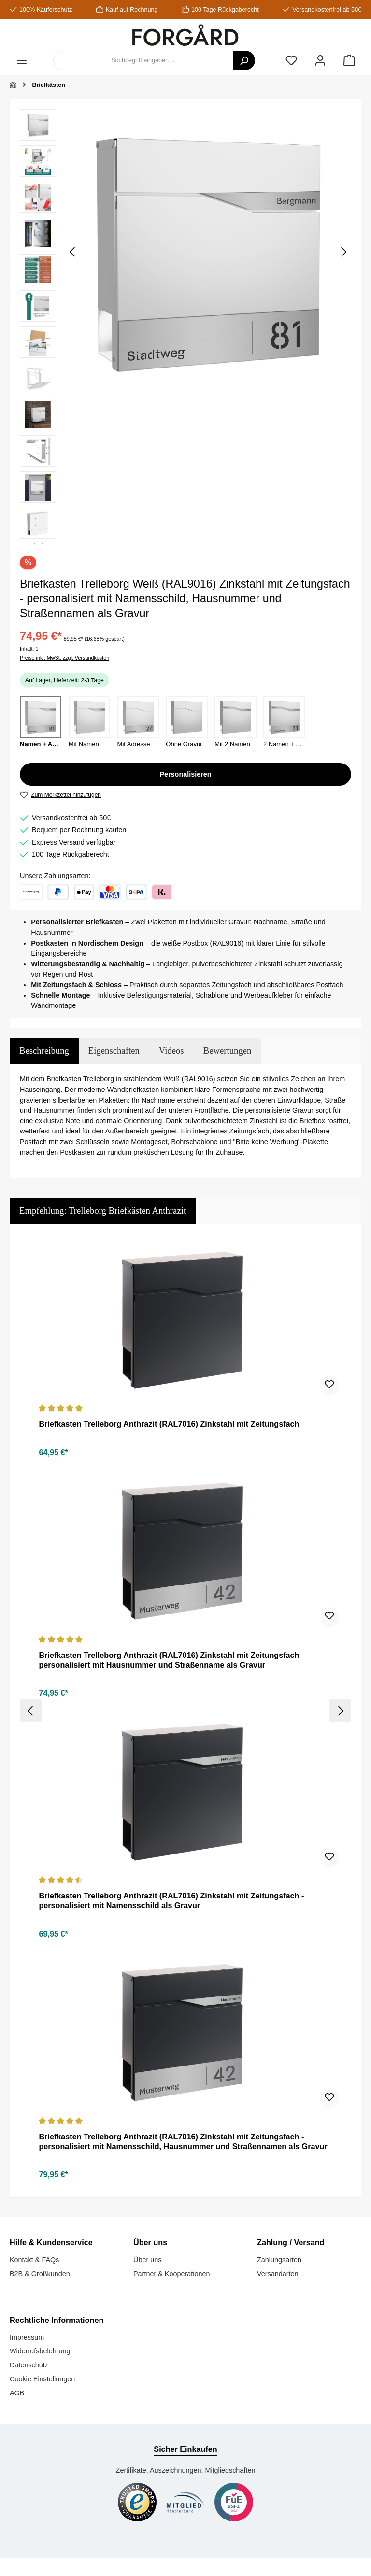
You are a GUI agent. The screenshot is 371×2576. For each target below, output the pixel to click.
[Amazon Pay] (31, 892)
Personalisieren (185, 774)
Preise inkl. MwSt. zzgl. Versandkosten (64, 658)
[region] (185, 326)
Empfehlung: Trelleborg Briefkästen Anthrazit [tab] (102, 1210)
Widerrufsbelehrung (40, 2350)
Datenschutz (29, 2364)
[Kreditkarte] (110, 892)
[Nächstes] (343, 252)
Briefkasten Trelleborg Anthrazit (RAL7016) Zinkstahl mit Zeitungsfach (169, 1423)
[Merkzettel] (291, 61)
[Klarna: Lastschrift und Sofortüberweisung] (136, 892)
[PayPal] (58, 892)
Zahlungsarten (279, 2259)
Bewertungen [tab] (227, 1051)
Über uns (147, 2259)
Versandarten (278, 2272)
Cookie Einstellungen (42, 2378)
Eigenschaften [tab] (114, 1051)
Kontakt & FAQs (34, 2259)
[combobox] (143, 60)
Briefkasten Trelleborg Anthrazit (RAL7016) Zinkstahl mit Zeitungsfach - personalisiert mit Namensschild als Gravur (171, 1899)
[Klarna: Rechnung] (162, 892)
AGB (17, 2391)
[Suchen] (244, 60)
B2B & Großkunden (40, 2272)
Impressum (27, 2336)
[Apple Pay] (84, 892)
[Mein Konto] (320, 61)
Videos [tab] (171, 1051)
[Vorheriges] (73, 252)
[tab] (44, 1051)
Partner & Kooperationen (171, 2272)
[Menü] (22, 61)
